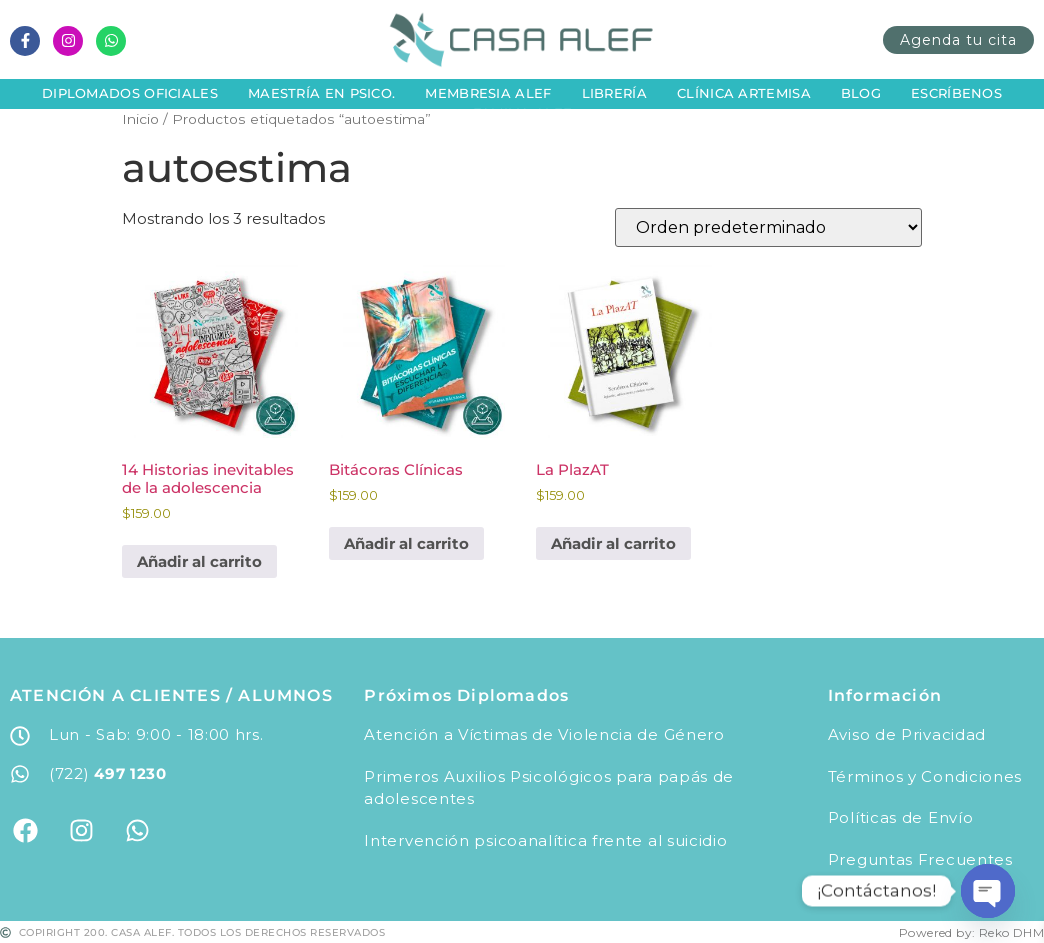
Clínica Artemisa (744, 93)
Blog (861, 93)
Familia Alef (522, 113)
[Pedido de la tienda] (768, 227)
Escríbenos (956, 93)
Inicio (140, 119)
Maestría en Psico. (321, 93)
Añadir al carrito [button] (199, 561)
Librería (614, 93)
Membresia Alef (488, 93)
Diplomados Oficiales (130, 93)
